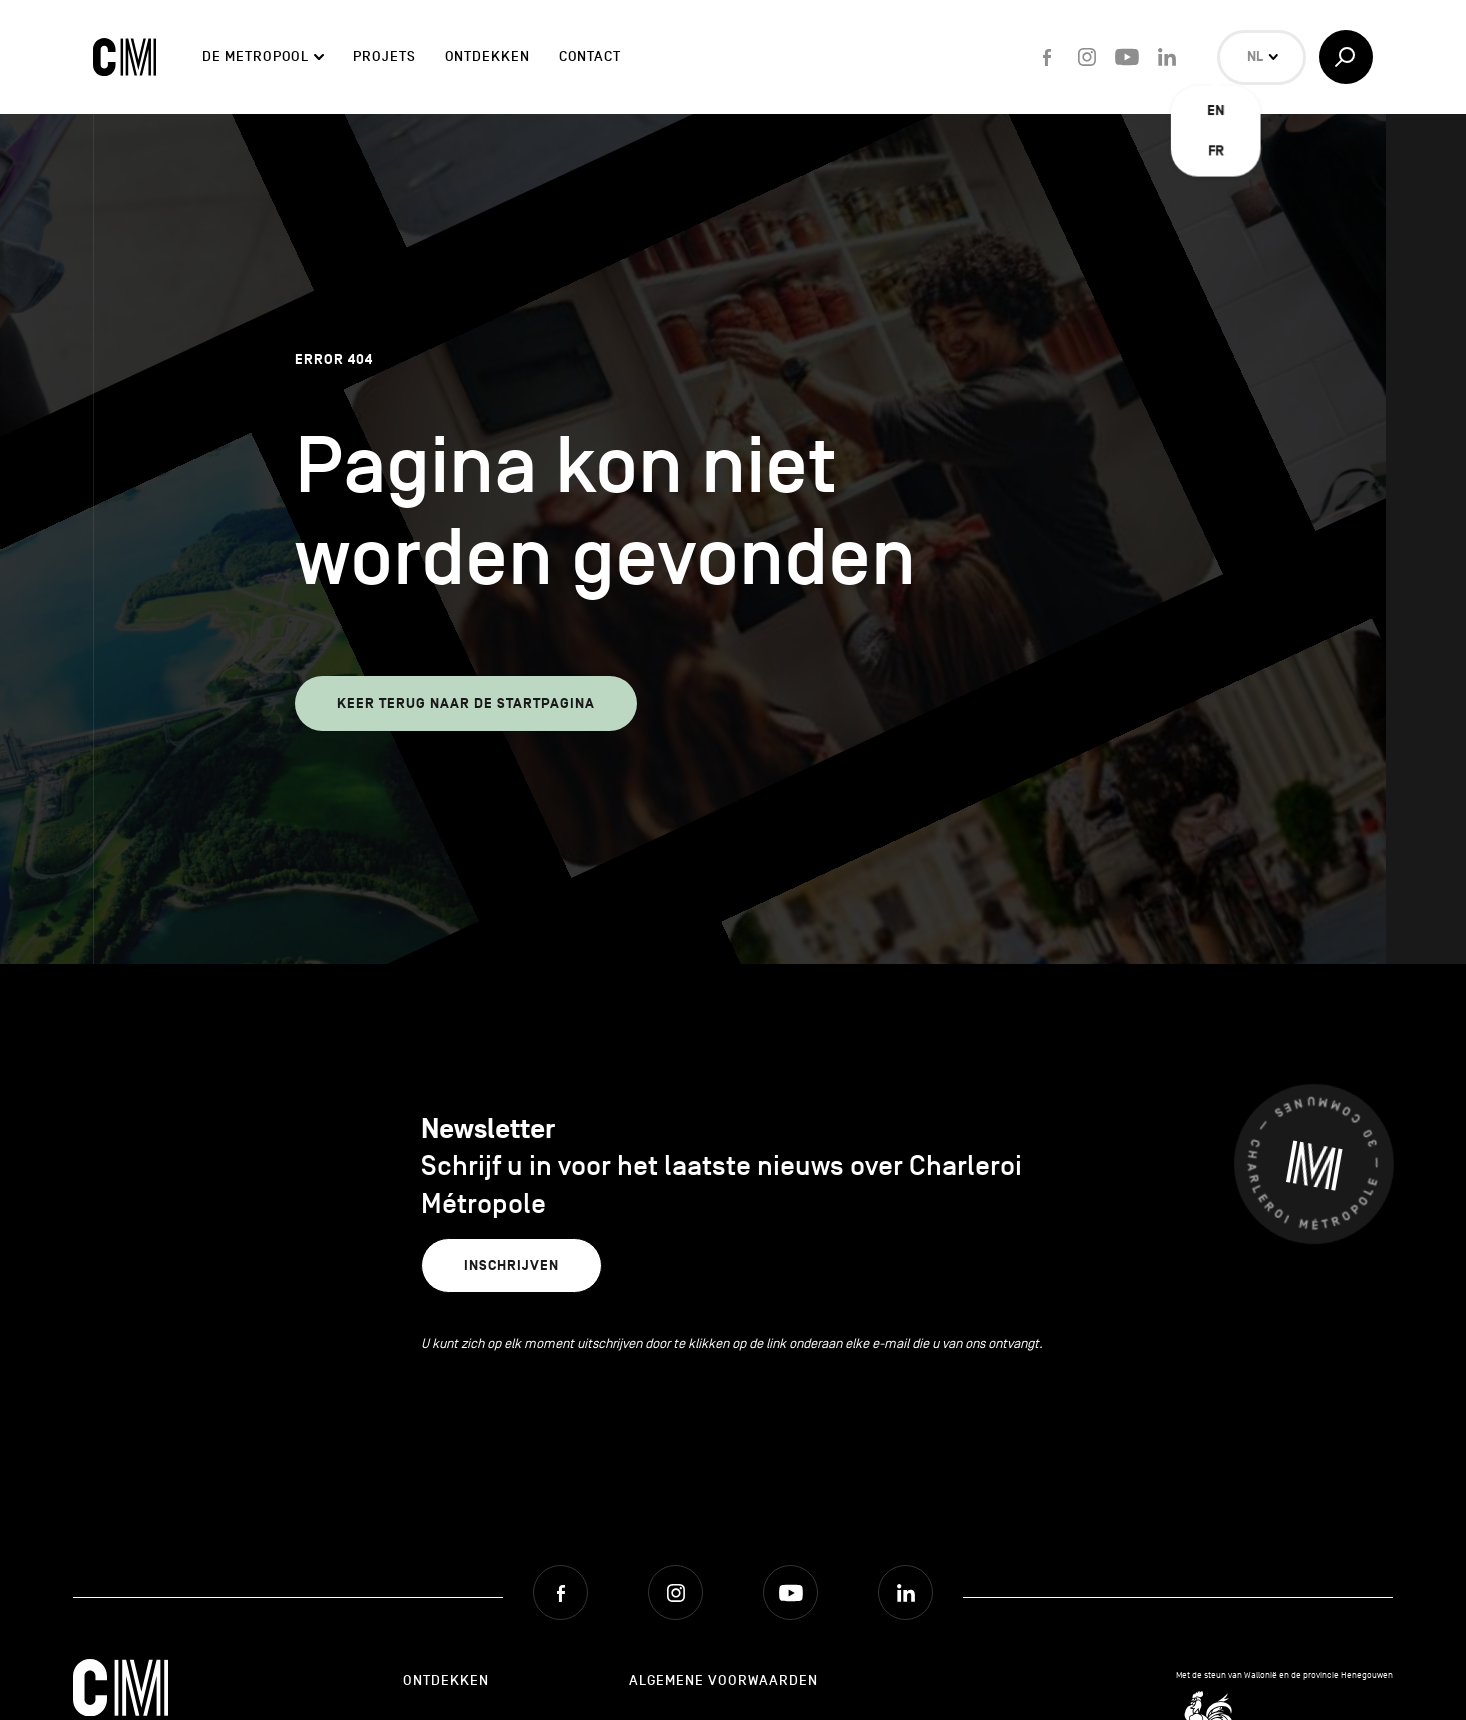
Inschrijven (511, 1265)
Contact (590, 56)
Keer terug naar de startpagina (466, 703)
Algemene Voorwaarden (723, 1680)
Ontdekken (487, 56)
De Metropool (255, 56)
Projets (384, 56)
